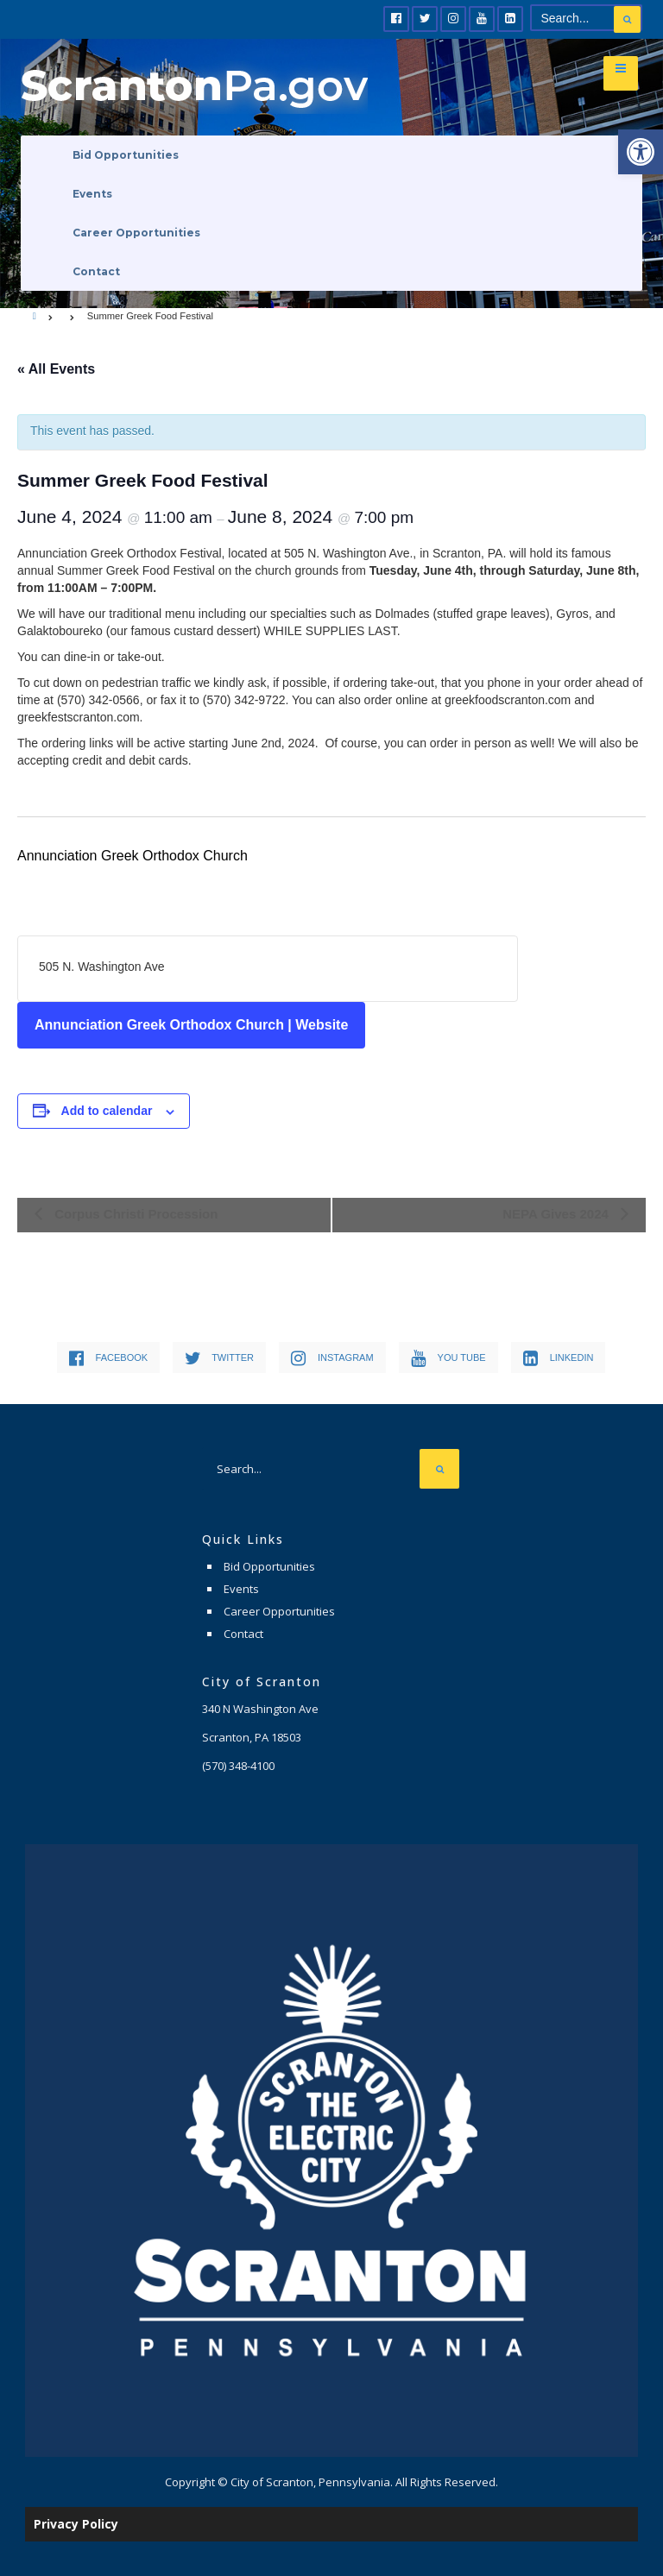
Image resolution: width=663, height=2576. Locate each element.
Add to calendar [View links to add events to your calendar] (107, 1111)
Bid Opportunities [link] (126, 154)
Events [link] (92, 193)
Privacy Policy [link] (76, 2524)
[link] (640, 151)
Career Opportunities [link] (136, 232)
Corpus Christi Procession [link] (134, 1213)
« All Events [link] (56, 369)
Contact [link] (96, 271)
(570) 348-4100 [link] (238, 1765)
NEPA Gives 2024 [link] (557, 1213)
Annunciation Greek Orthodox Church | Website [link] (191, 1024)
